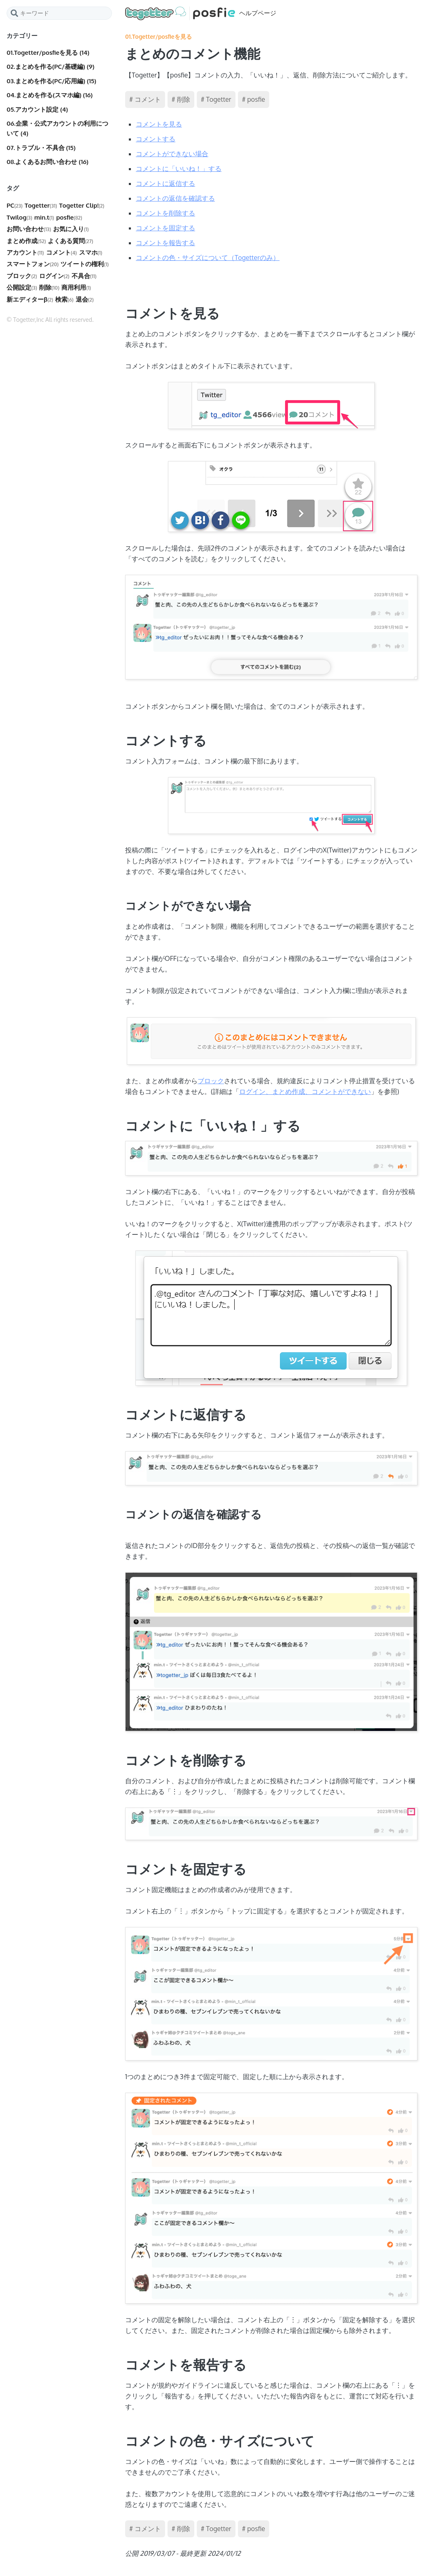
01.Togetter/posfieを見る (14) (48, 52)
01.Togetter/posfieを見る (158, 36)
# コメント (145, 99)
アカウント (25, 252)
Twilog (19, 217)
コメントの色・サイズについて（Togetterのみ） (208, 257)
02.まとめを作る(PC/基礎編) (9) (50, 66)
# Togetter (216, 99)
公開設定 (22, 287)
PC (15, 205)
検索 (64, 299)
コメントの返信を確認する (175, 198)
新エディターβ (30, 299)
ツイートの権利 (85, 264)
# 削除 (181, 99)
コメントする (155, 139)
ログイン (54, 276)
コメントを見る (159, 124)
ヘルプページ (200, 13)
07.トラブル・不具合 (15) (41, 148)
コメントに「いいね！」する (178, 168)
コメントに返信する (165, 183)
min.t (44, 217)
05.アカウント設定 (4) (37, 109)
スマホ (91, 252)
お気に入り (71, 229)
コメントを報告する (165, 243)
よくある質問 (70, 241)
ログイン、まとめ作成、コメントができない (305, 1091)
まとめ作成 (26, 241)
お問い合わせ (29, 229)
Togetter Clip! (82, 205)
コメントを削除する (165, 213)
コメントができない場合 (172, 154)
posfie (69, 217)
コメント (61, 252)
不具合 (84, 276)
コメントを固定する (165, 228)
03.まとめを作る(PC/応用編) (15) (51, 81)
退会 (85, 299)
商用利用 (76, 287)
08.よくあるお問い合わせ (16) (48, 162)
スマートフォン (32, 264)
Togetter (41, 205)
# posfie (253, 99)
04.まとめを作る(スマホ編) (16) (50, 95)
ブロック (22, 276)
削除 (49, 287)
